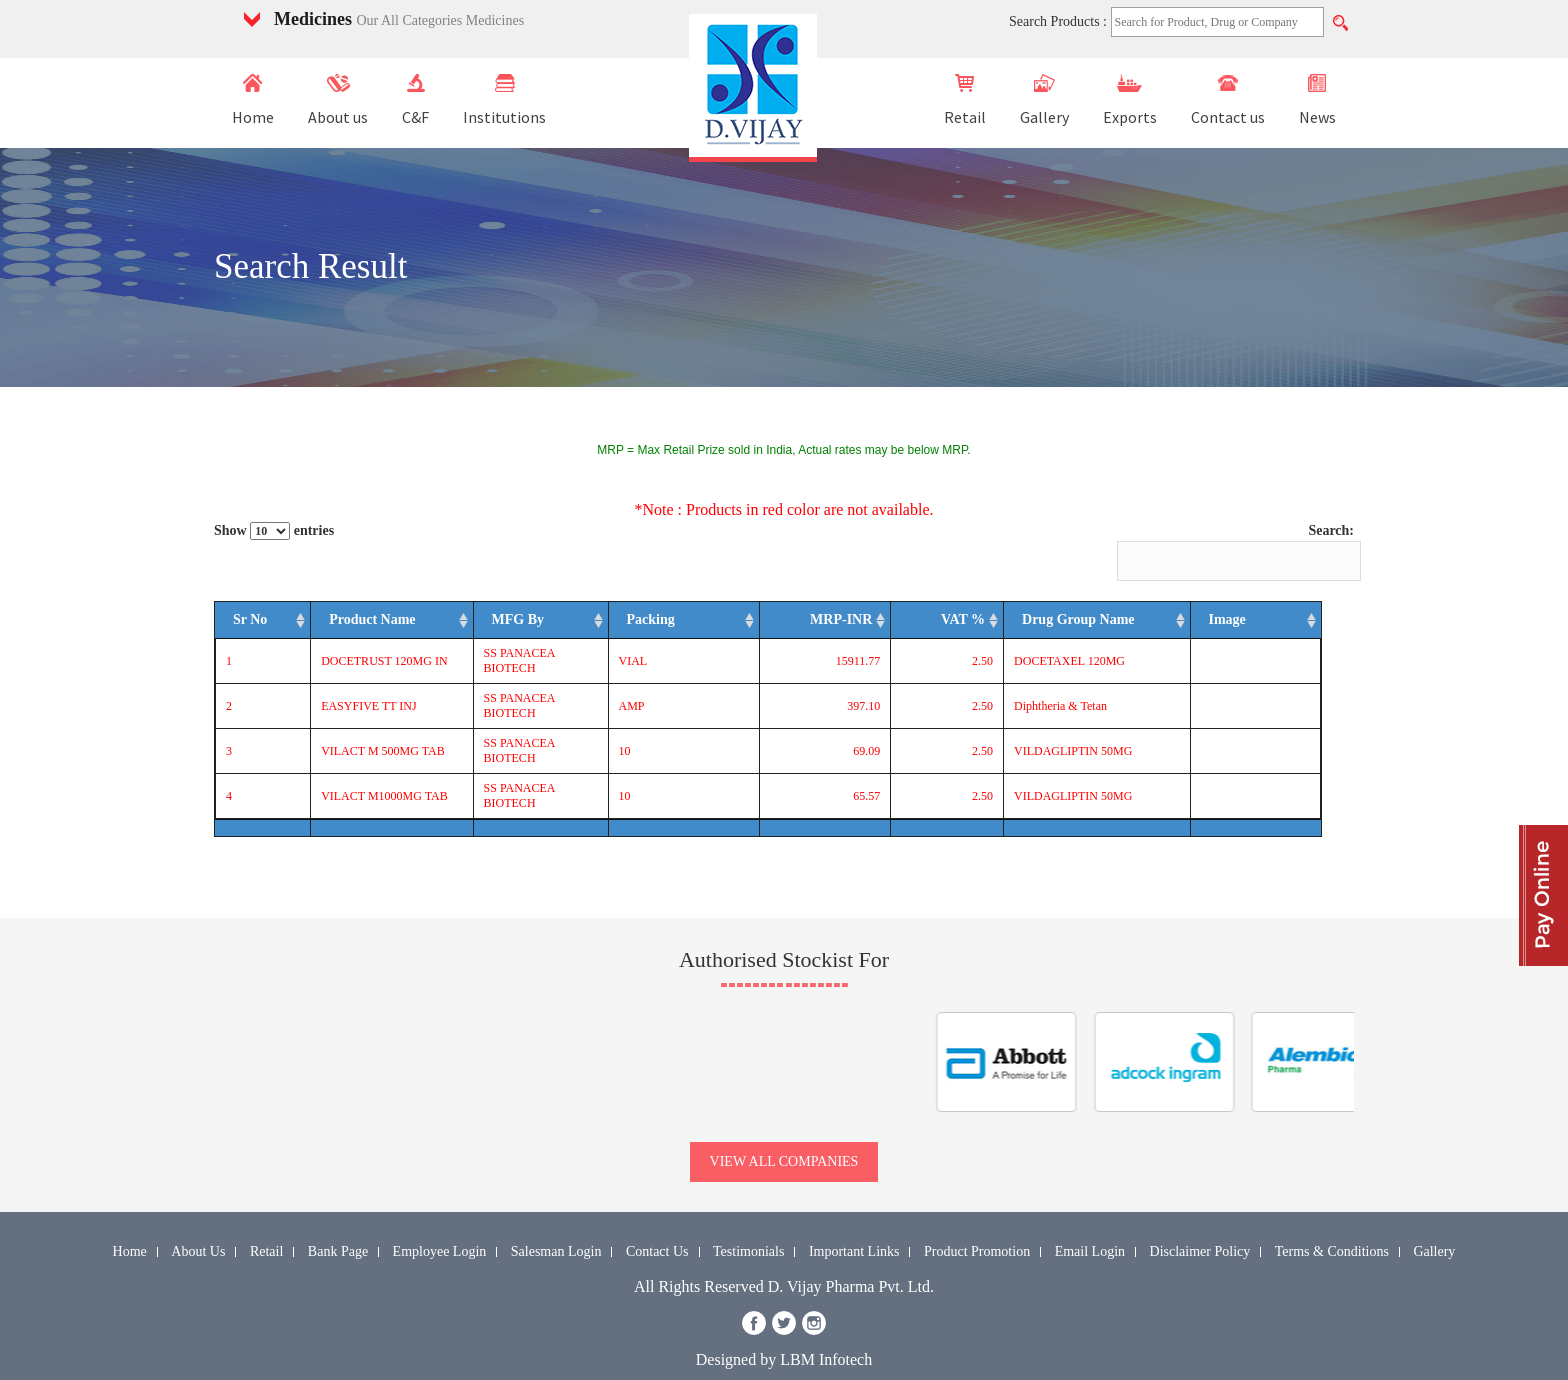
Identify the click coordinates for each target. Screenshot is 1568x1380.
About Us (198, 1207)
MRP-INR (868, 627)
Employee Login (440, 1207)
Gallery (1044, 100)
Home (253, 100)
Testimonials (748, 1207)
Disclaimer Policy (1200, 1207)
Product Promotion (977, 1207)
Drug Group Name (1102, 627)
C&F (415, 100)
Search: (1235, 552)
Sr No (241, 627)
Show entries (274, 531)
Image (1283, 627)
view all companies (784, 1117)
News (1317, 100)
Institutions (504, 100)
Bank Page (338, 1207)
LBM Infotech (826, 1315)
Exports (1130, 100)
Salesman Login (556, 1207)
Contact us (1228, 100)
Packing (740, 627)
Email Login (1090, 1207)
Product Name (332, 627)
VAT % (987, 627)
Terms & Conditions (1332, 1207)
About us (338, 100)
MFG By (523, 627)
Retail (965, 100)
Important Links (854, 1207)
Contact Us (657, 1207)
